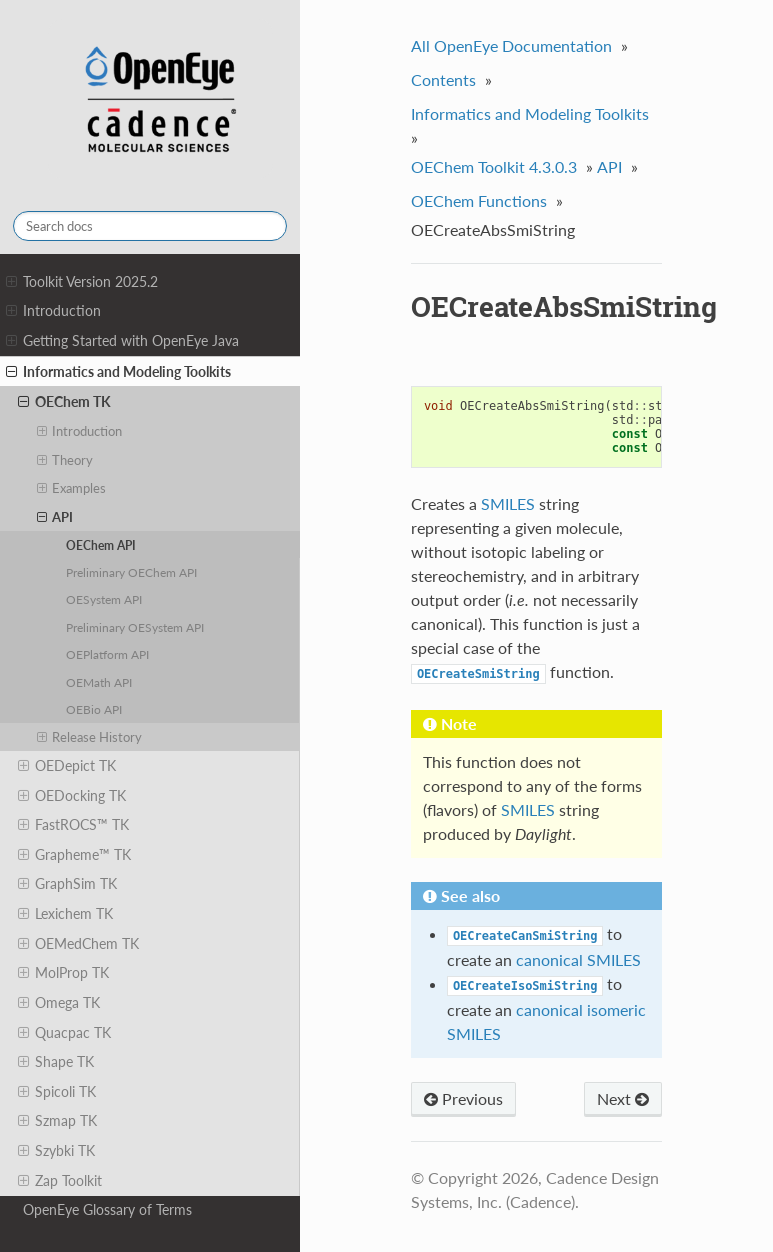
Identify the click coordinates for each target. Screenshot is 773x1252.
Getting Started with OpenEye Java (122, 341)
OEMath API (99, 682)
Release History (90, 737)
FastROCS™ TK (73, 825)
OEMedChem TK (78, 944)
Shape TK (56, 1062)
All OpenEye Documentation (511, 45)
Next (623, 1098)
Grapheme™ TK (74, 855)
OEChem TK (64, 402)
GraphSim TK (67, 884)
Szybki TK (56, 1151)
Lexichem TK (65, 914)
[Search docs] (150, 226)
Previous (463, 1098)
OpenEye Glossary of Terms (107, 1209)
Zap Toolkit (60, 1181)
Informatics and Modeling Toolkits (118, 372)
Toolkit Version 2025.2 (82, 282)
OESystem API (104, 599)
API (55, 517)
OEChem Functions (479, 200)
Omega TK (59, 1003)
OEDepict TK (67, 766)
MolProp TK (63, 973)
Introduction (53, 311)
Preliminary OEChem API (131, 572)
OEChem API (101, 545)
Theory (65, 460)
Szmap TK (57, 1121)
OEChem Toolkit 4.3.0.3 (494, 166)
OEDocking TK (72, 796)
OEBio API (94, 709)
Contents (443, 79)
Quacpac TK (64, 1033)
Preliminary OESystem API (135, 627)
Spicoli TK (57, 1092)
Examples (72, 488)
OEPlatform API (107, 654)
